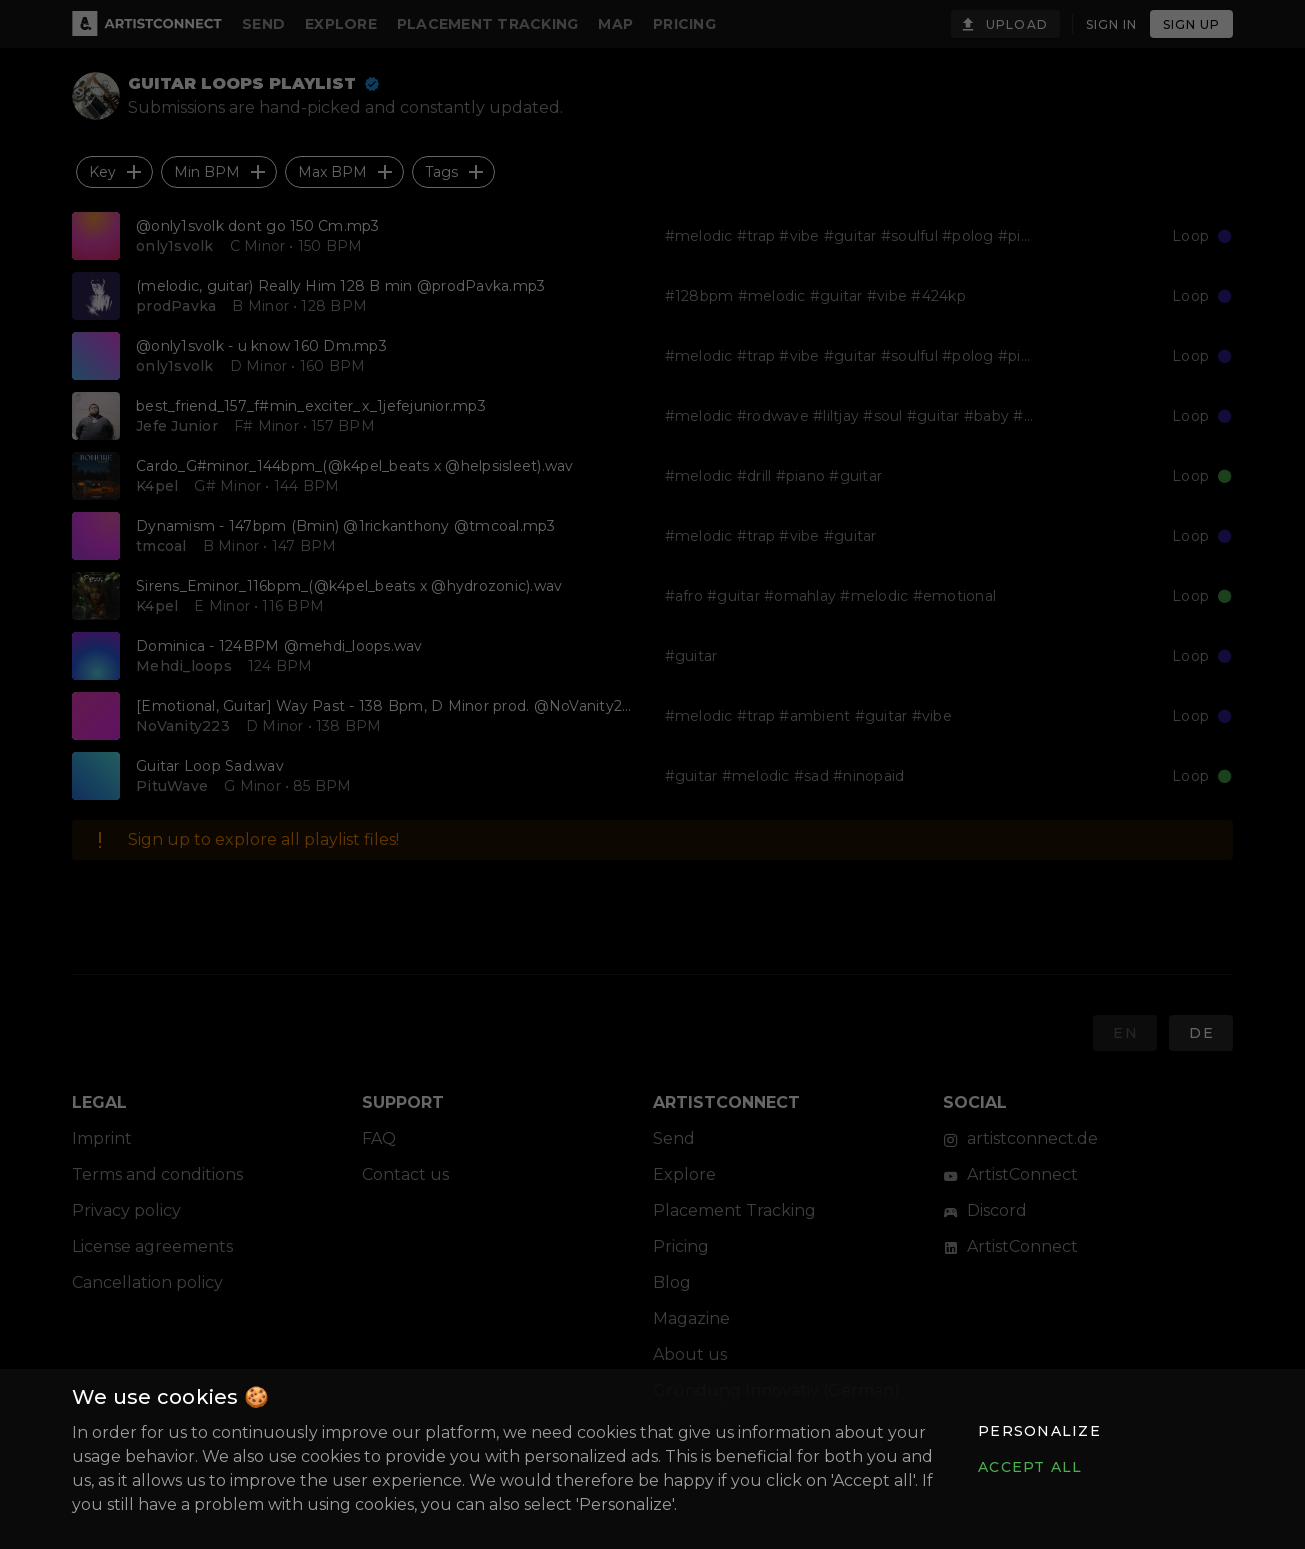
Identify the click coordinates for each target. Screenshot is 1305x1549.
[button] (1039, 1431)
